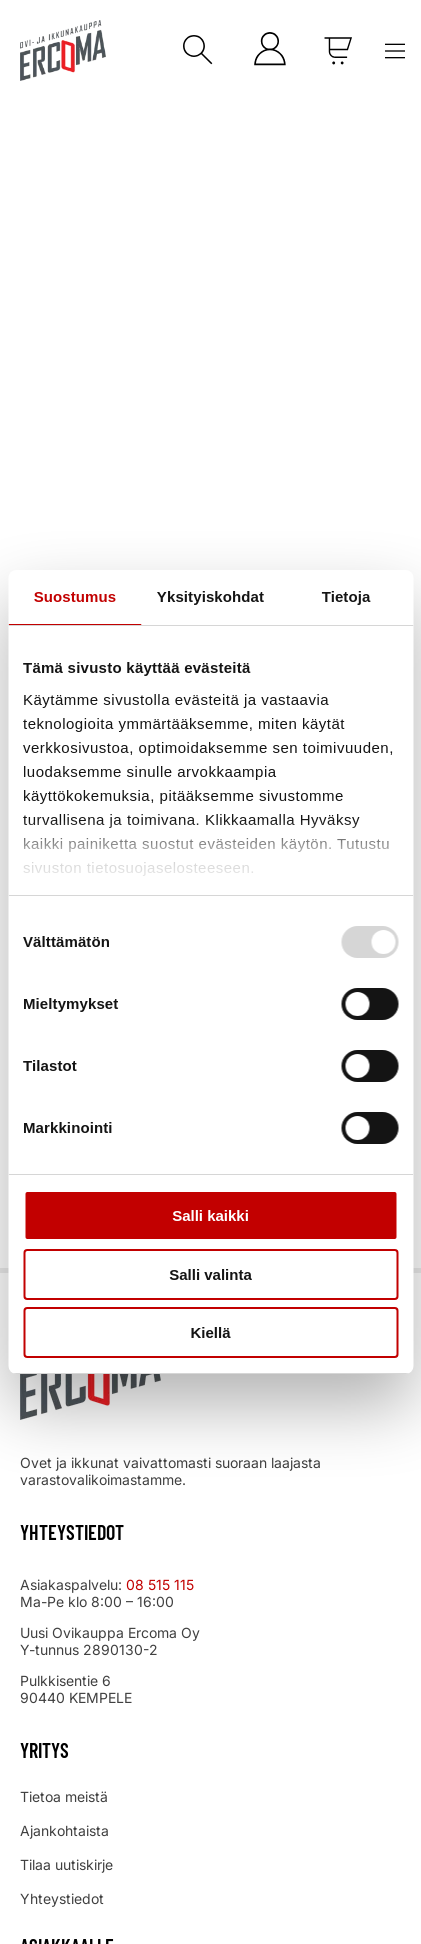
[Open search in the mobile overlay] (193, 51)
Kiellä (210, 1332)
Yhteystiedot (62, 1898)
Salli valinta (210, 1274)
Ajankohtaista (64, 1830)
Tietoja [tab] (346, 596)
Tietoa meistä (64, 1796)
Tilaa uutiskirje (66, 1864)
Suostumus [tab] (75, 596)
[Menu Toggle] (395, 51)
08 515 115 (162, 1584)
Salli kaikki (210, 1215)
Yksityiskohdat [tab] (210, 596)
